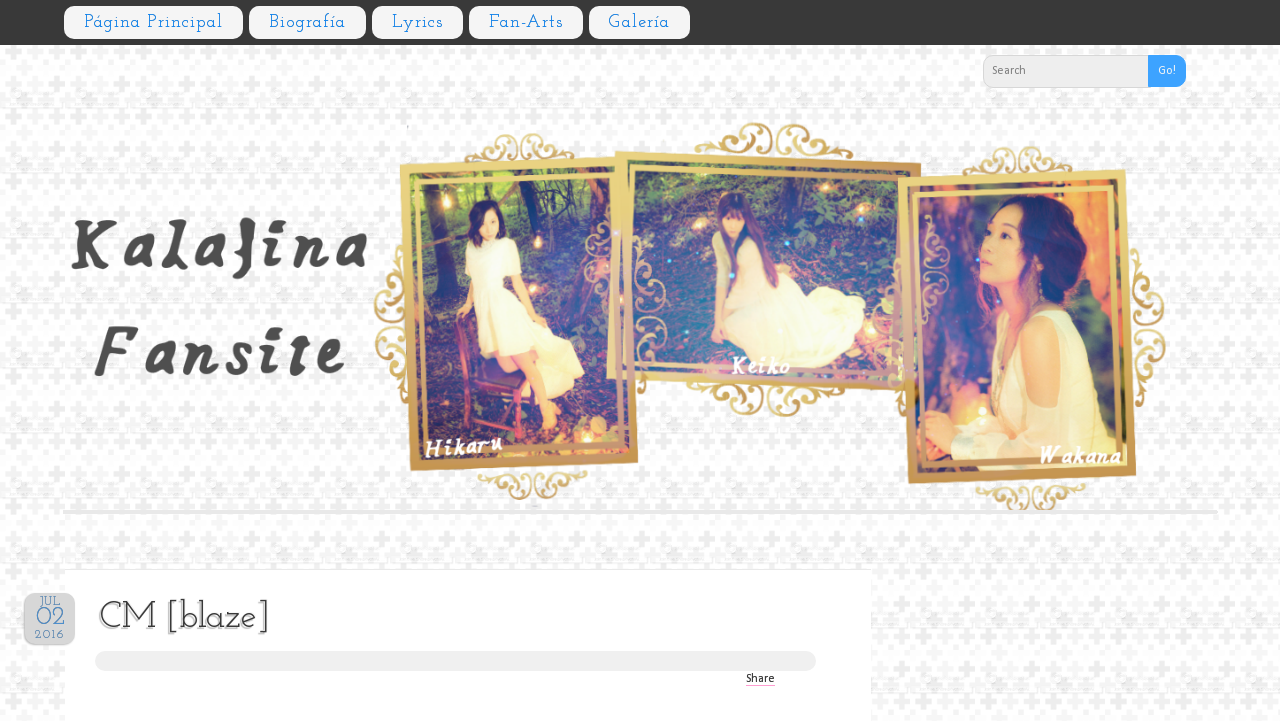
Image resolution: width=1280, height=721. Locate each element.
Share (760, 679)
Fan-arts (526, 22)
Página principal (153, 22)
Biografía (307, 22)
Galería (639, 22)
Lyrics (417, 22)
